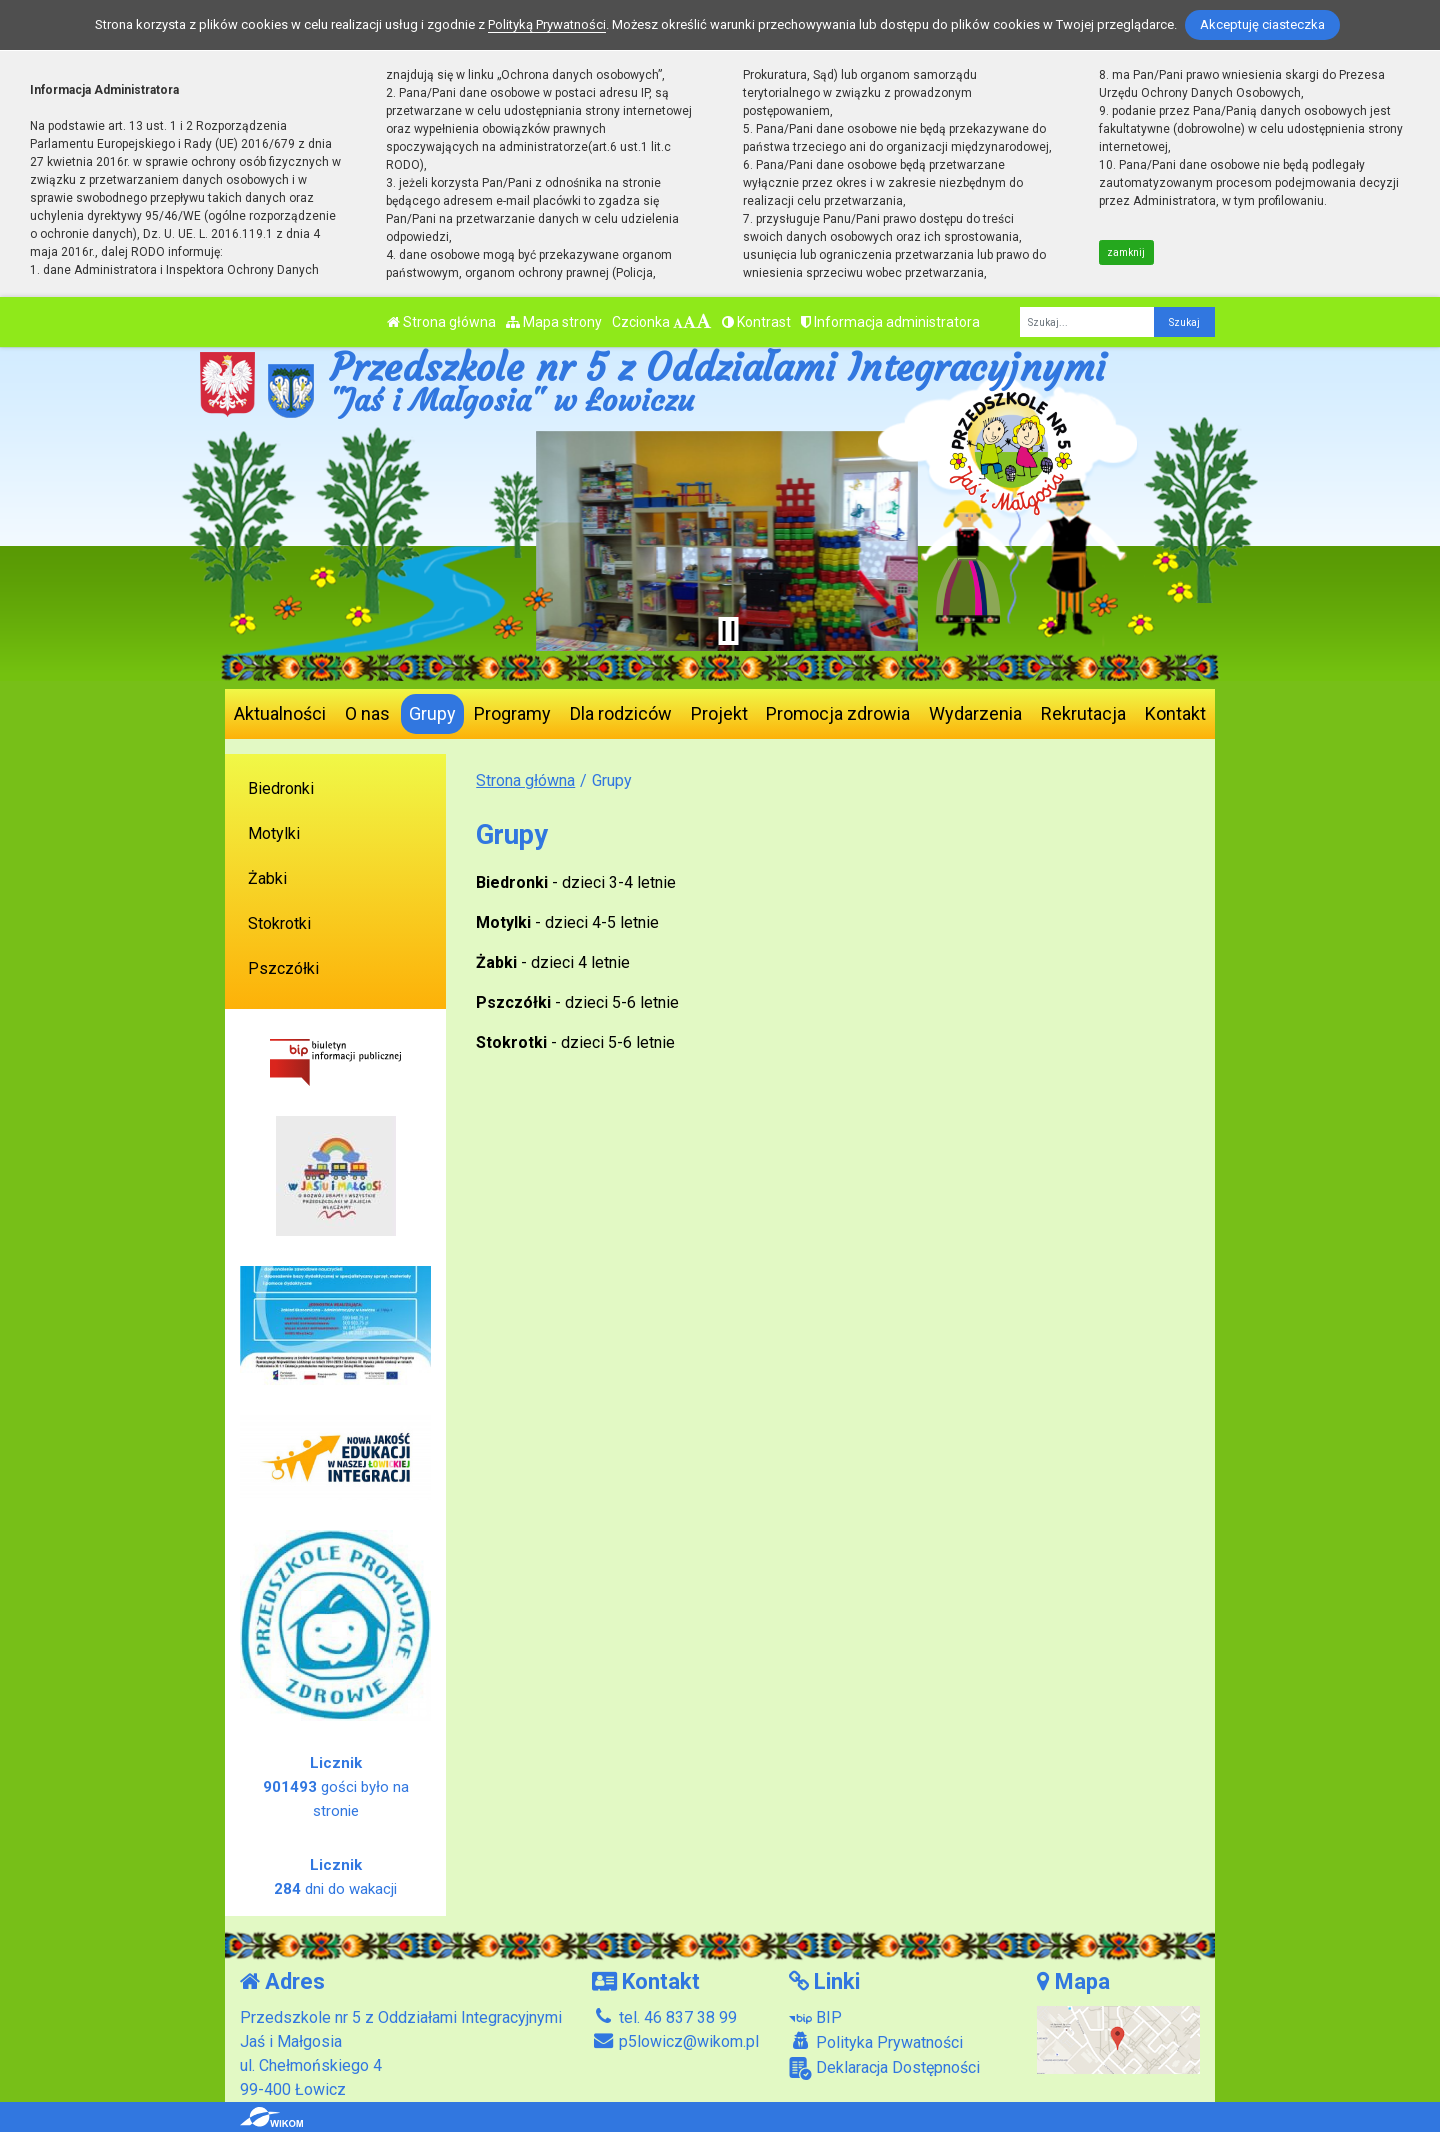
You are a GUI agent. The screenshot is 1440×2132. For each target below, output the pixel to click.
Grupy (432, 713)
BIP (815, 2017)
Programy (512, 713)
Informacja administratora (890, 322)
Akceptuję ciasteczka (1262, 24)
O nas (367, 713)
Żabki (267, 878)
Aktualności (280, 713)
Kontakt (1175, 713)
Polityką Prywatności (547, 24)
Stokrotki (279, 923)
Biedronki (281, 788)
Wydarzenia (975, 713)
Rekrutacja (1083, 713)
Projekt (719, 713)
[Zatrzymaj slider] (728, 631)
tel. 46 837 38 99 (664, 2017)
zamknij (1126, 252)
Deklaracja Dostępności (884, 2068)
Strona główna (441, 322)
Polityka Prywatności (876, 2042)
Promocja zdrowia (838, 713)
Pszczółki (283, 968)
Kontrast (756, 322)
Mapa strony (554, 322)
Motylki (274, 833)
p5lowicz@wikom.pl (675, 2041)
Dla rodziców (621, 713)
